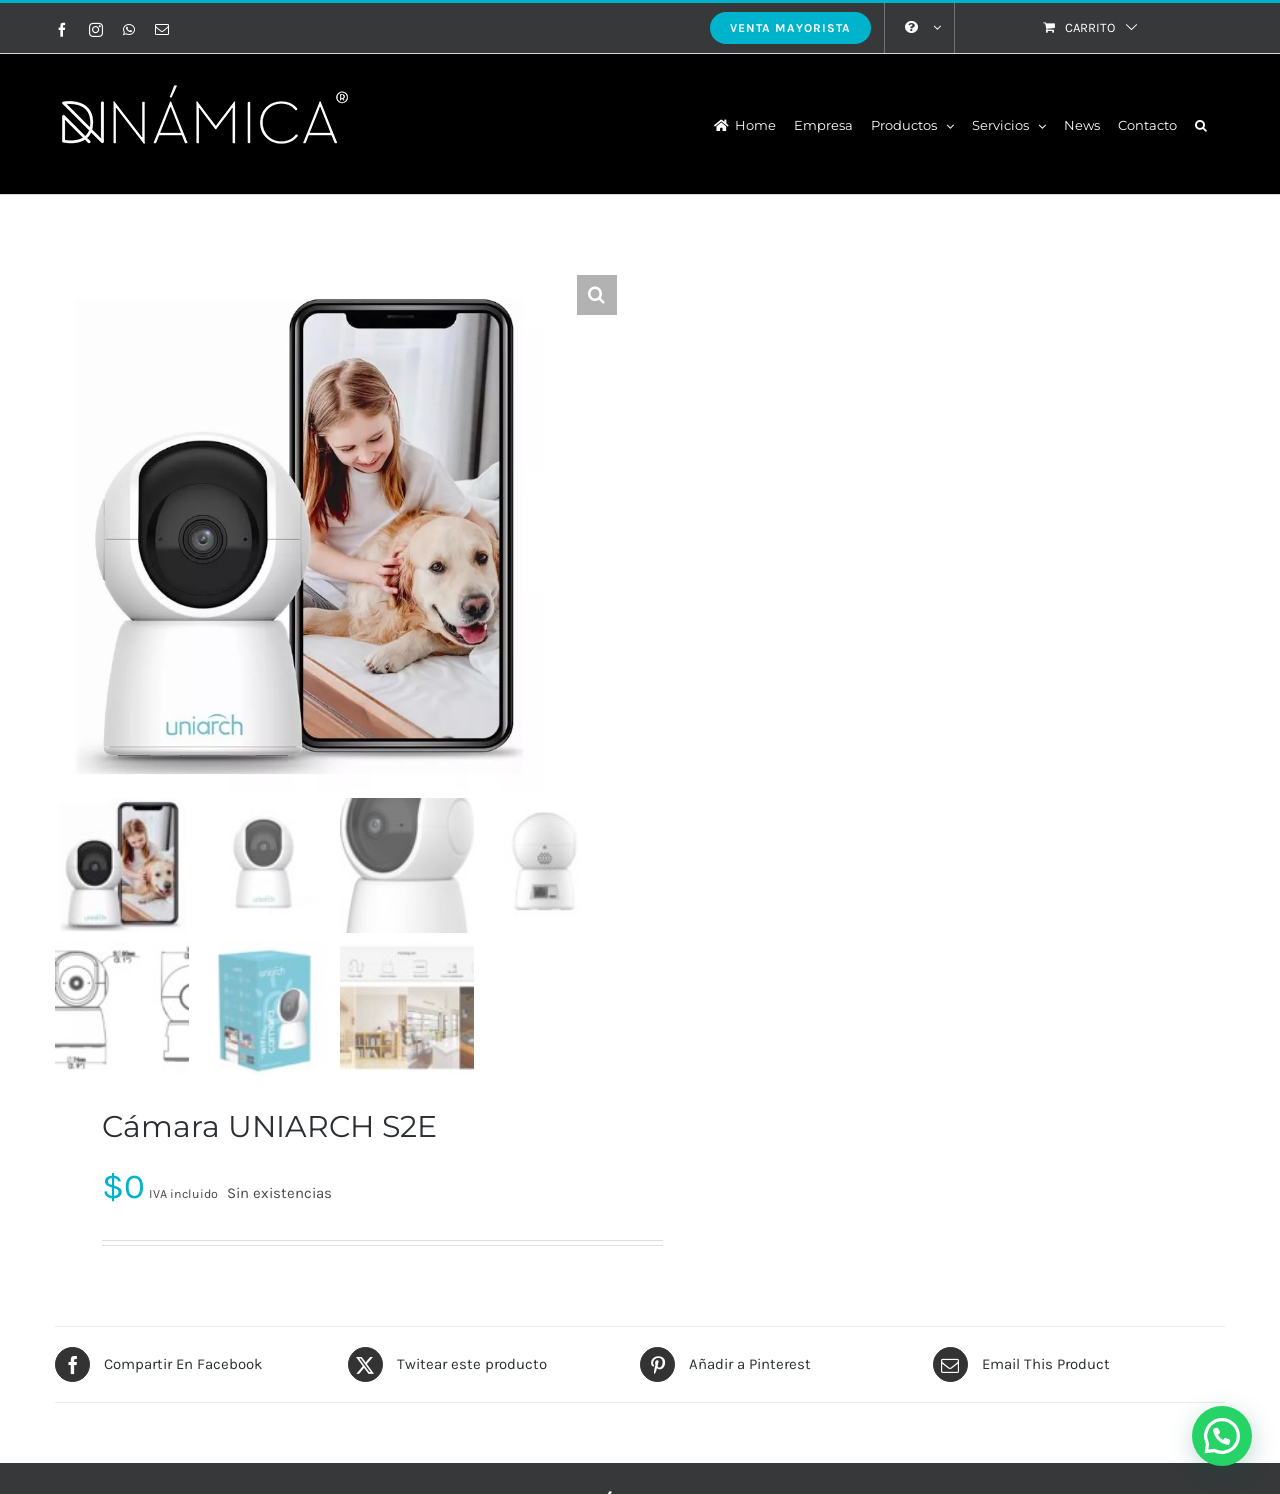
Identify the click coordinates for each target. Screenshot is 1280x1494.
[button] (1201, 124)
